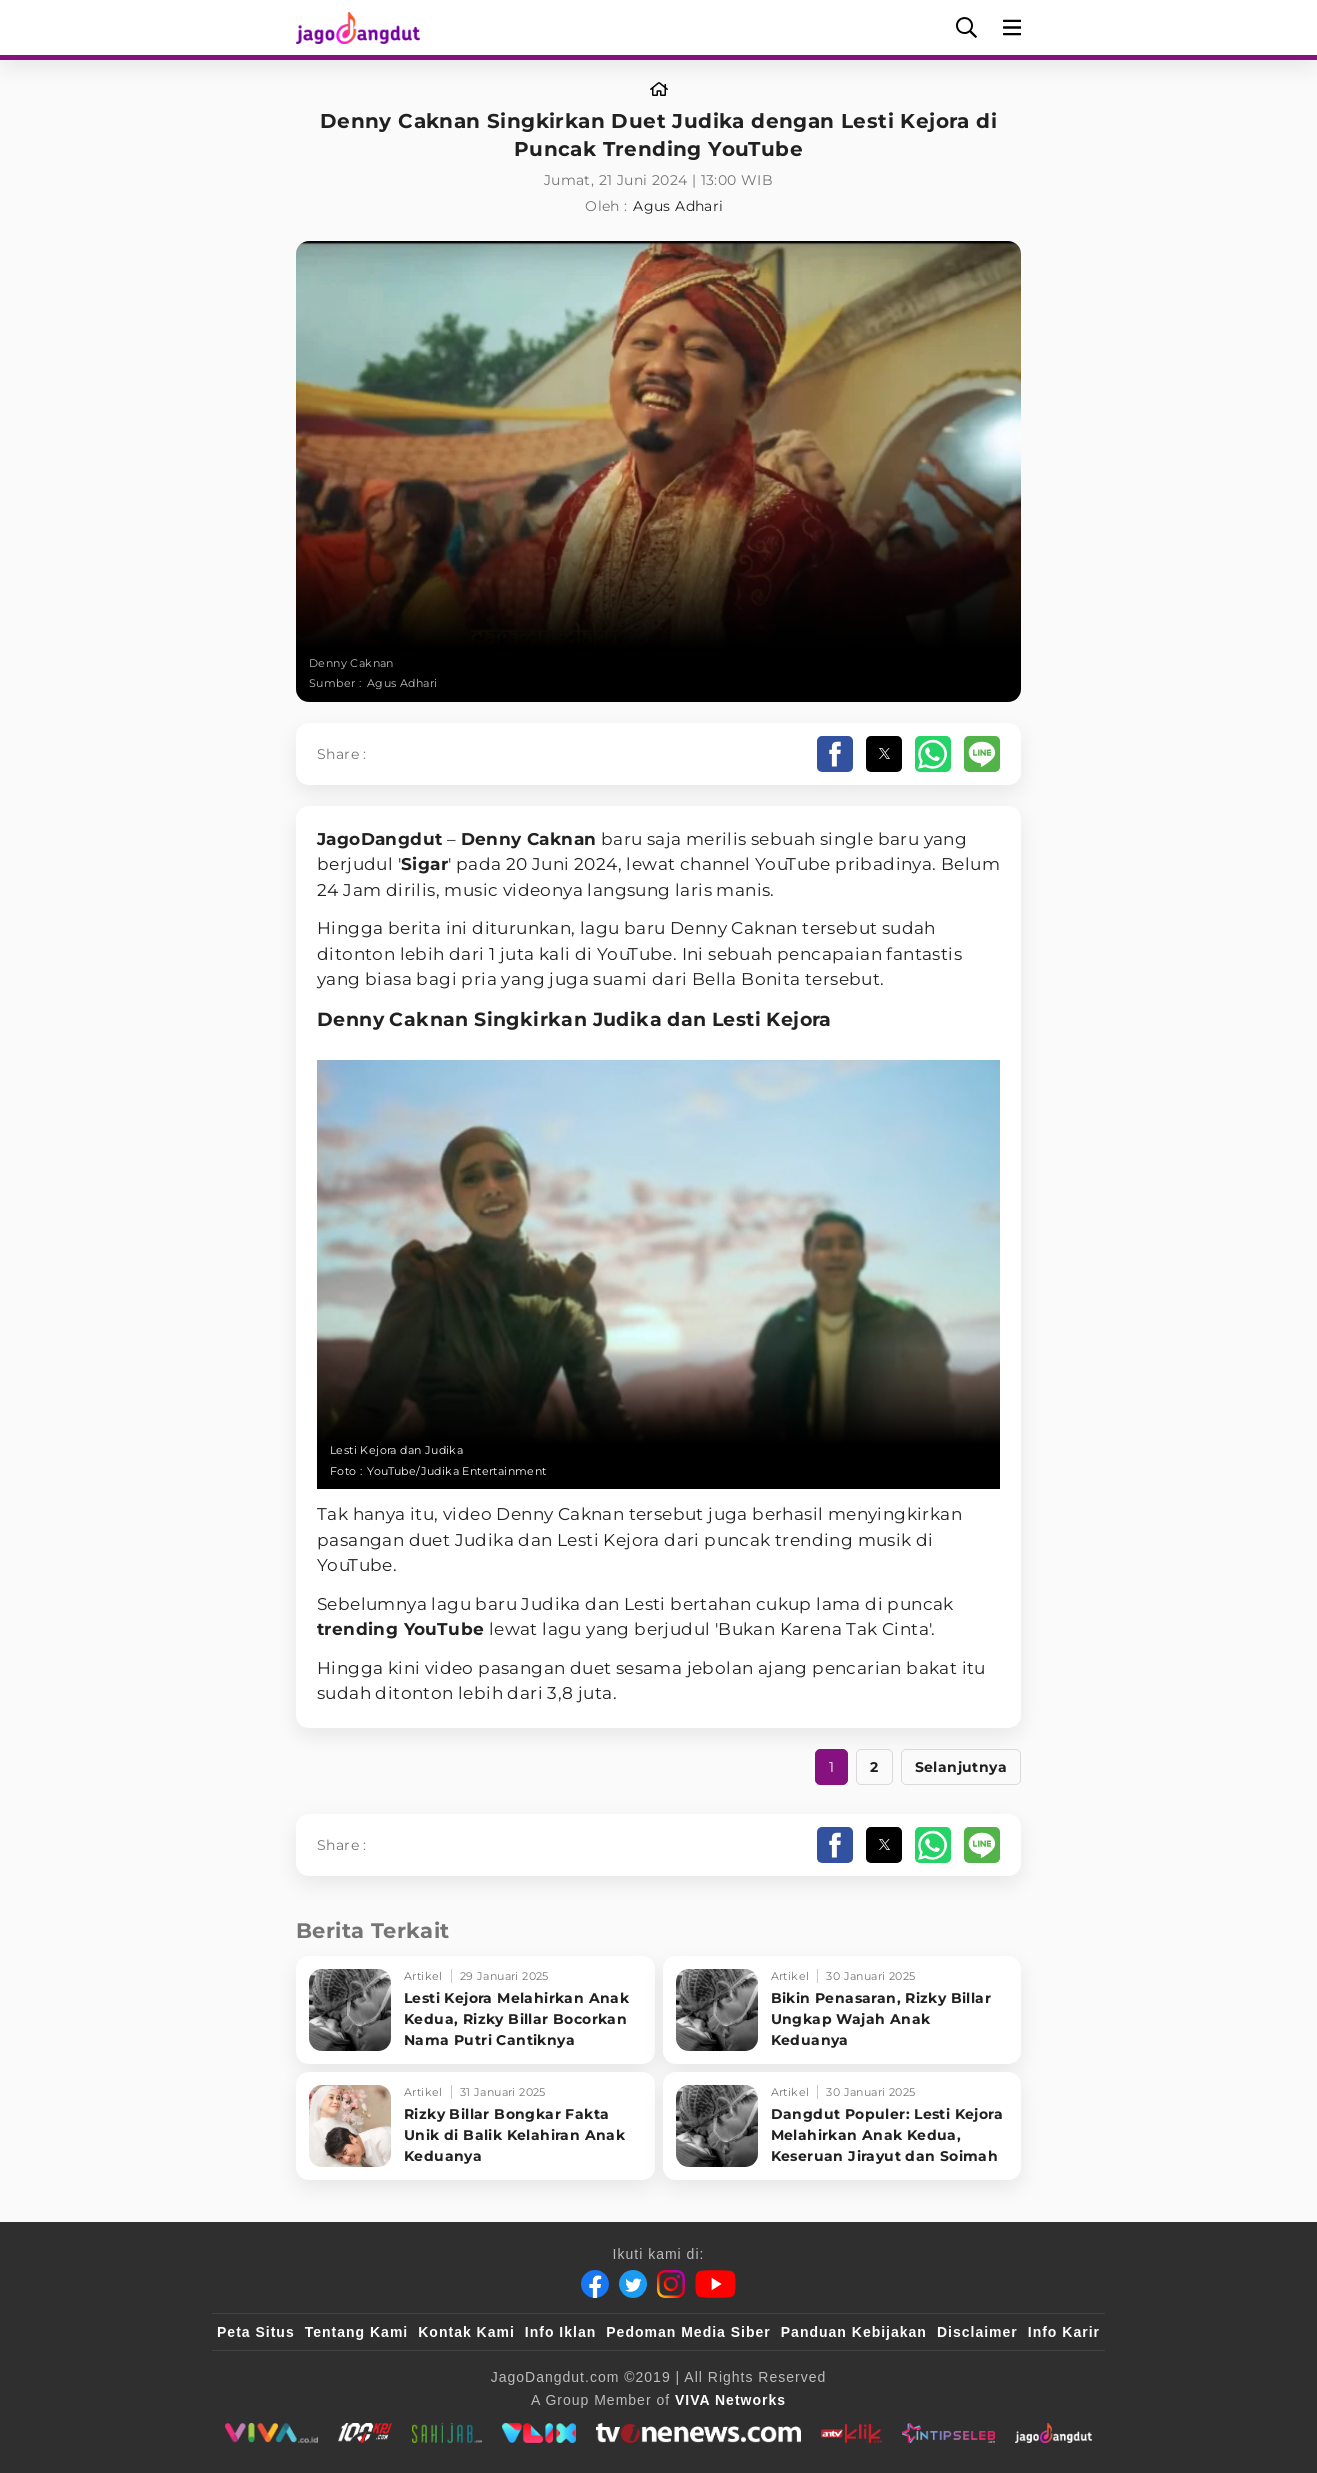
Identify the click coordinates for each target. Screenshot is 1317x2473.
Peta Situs (256, 2332)
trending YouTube (400, 1629)
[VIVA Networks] (730, 2400)
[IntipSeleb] (948, 2433)
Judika (627, 1019)
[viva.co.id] (271, 2433)
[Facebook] (595, 2284)
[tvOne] (698, 2433)
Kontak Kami (466, 2332)
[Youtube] (715, 2284)
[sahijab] (447, 2433)
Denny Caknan (529, 839)
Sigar (424, 864)
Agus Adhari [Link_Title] (678, 206)
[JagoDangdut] (1053, 2433)
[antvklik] (851, 2433)
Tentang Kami (357, 2332)
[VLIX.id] (539, 2433)
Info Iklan (560, 2332)
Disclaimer (977, 2332)
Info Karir (1064, 2332)
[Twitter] (633, 2284)
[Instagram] (671, 2284)
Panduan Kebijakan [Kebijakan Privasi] (854, 2332)
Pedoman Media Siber (688, 2332)
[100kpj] (365, 2433)
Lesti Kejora (772, 1019)
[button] (835, 754)
